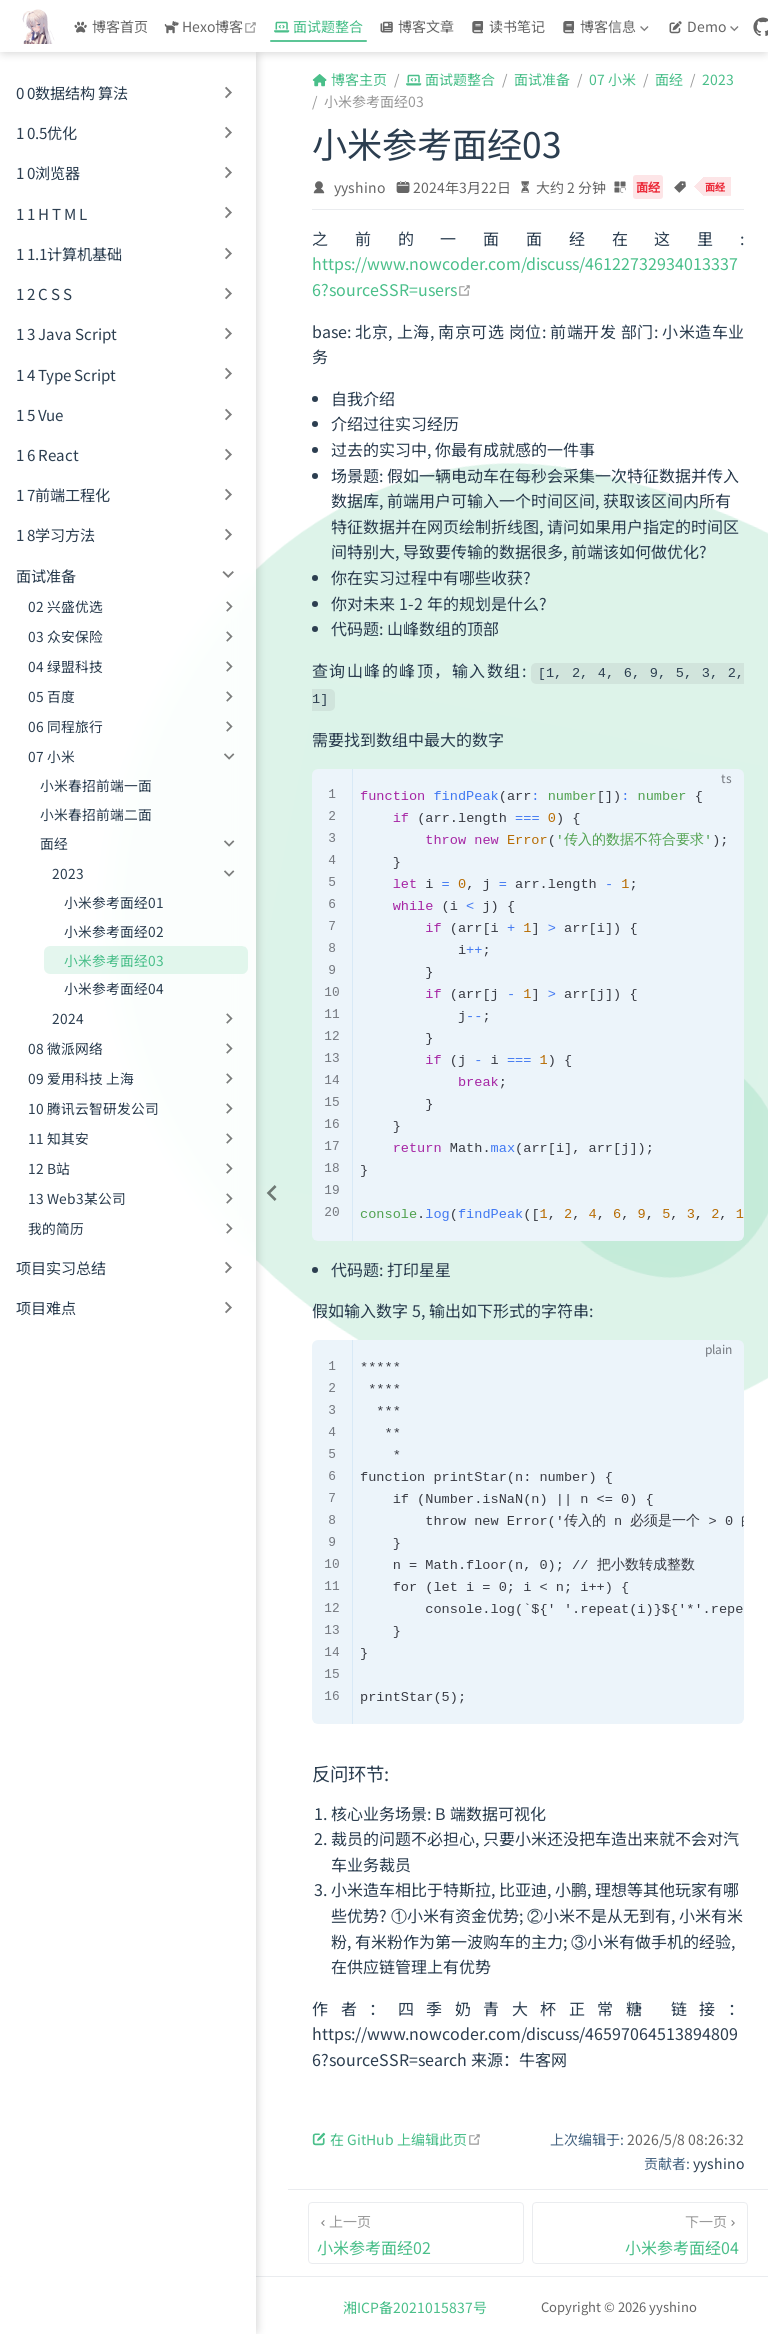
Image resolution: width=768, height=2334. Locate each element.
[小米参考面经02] (416, 2230)
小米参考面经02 (114, 931)
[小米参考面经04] (640, 2230)
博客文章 (416, 26)
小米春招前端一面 (96, 785)
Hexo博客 (213, 26)
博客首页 (110, 26)
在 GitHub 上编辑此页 (397, 2136)
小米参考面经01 (114, 902)
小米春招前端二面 (96, 814)
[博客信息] (607, 26)
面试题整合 (318, 26)
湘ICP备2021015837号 (415, 2304)
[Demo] (705, 26)
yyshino (359, 187)
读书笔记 (507, 26)
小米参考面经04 (114, 988)
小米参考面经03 (114, 960)
